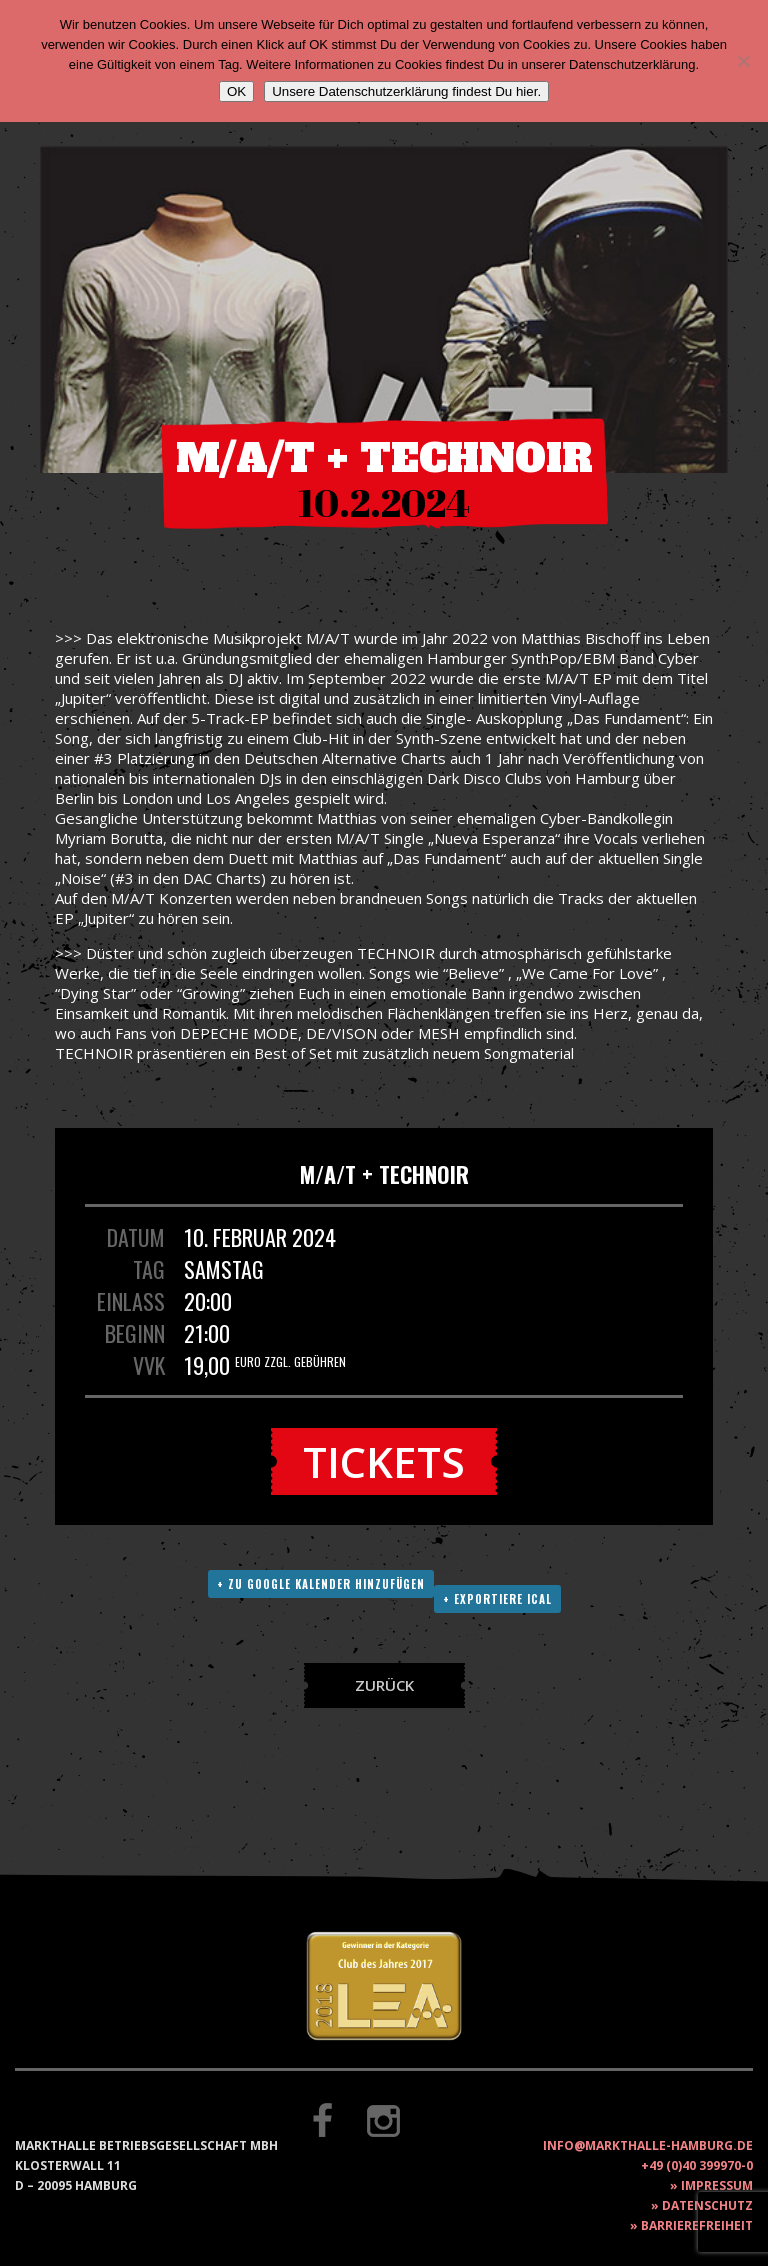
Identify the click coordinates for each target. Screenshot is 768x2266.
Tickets (384, 1461)
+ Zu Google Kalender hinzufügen (321, 1584)
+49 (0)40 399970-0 (697, 2165)
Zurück (384, 1685)
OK (236, 91)
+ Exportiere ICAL (497, 1599)
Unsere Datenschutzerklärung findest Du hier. (406, 91)
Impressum (717, 2185)
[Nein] (743, 61)
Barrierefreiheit (697, 2225)
